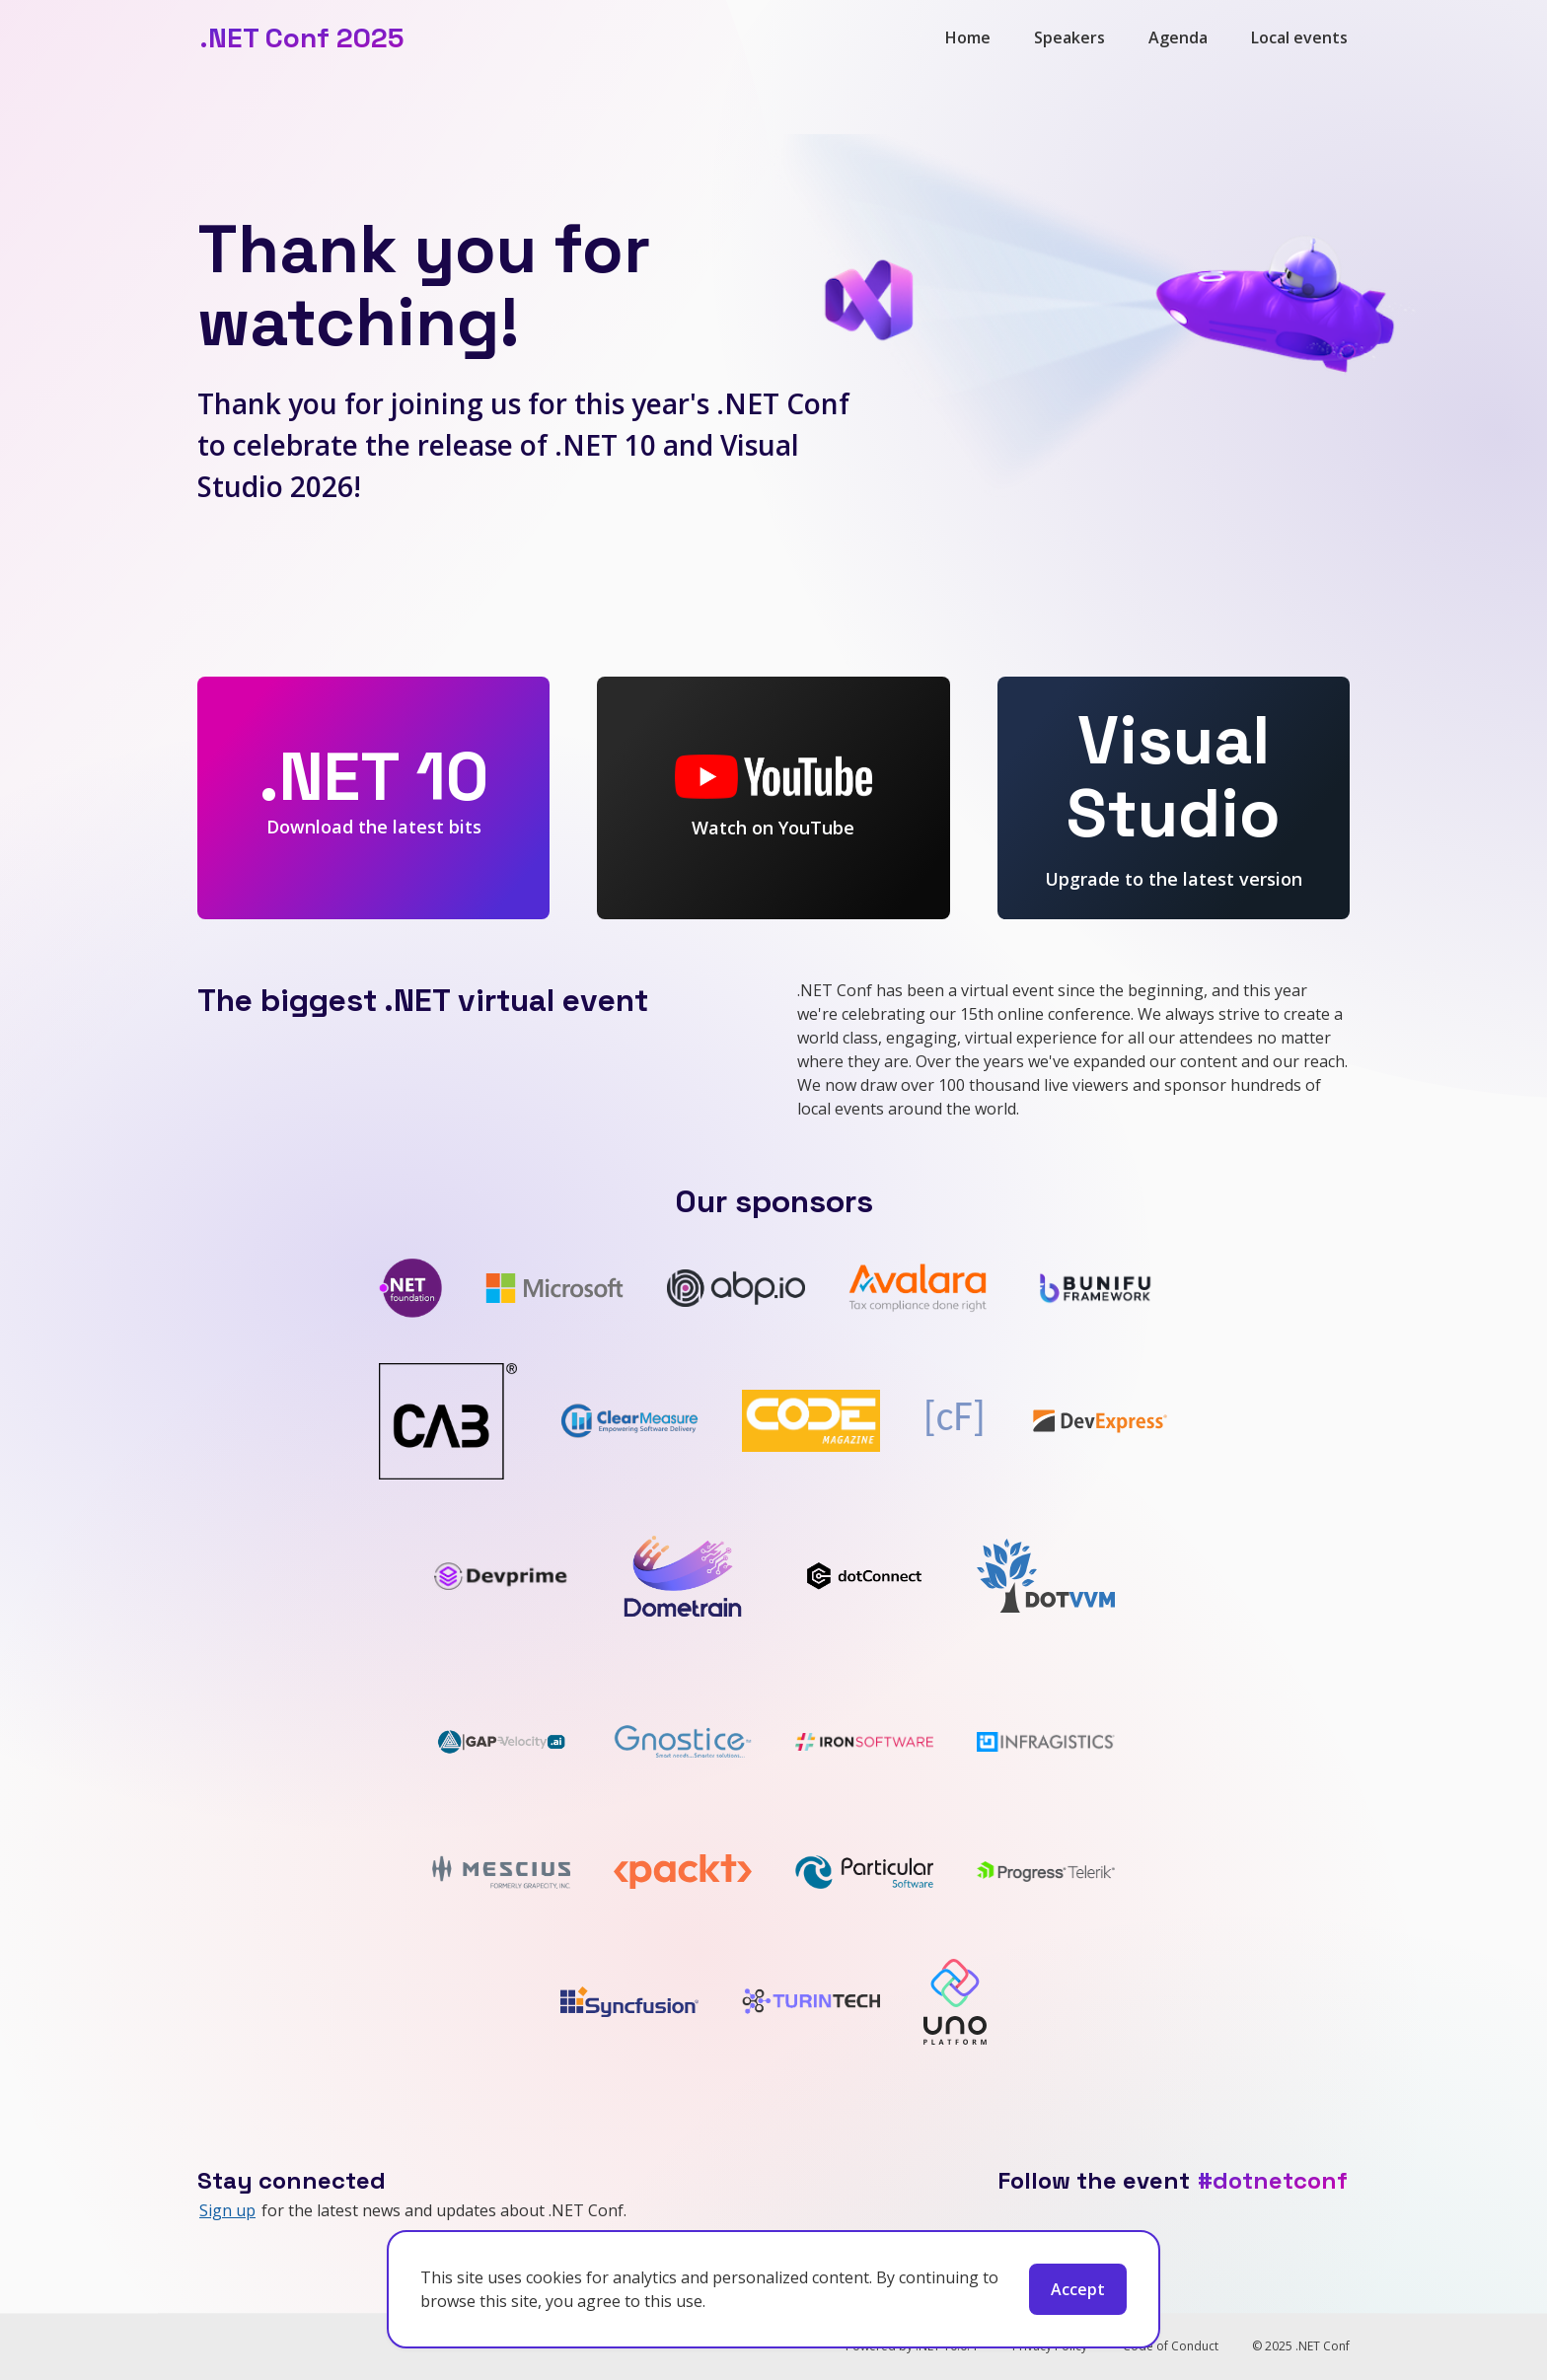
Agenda (1178, 37)
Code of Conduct (1170, 2346)
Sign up (227, 2210)
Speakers (1069, 37)
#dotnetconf (1273, 2180)
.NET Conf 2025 (301, 37)
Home (968, 37)
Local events (1299, 37)
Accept (1078, 2289)
